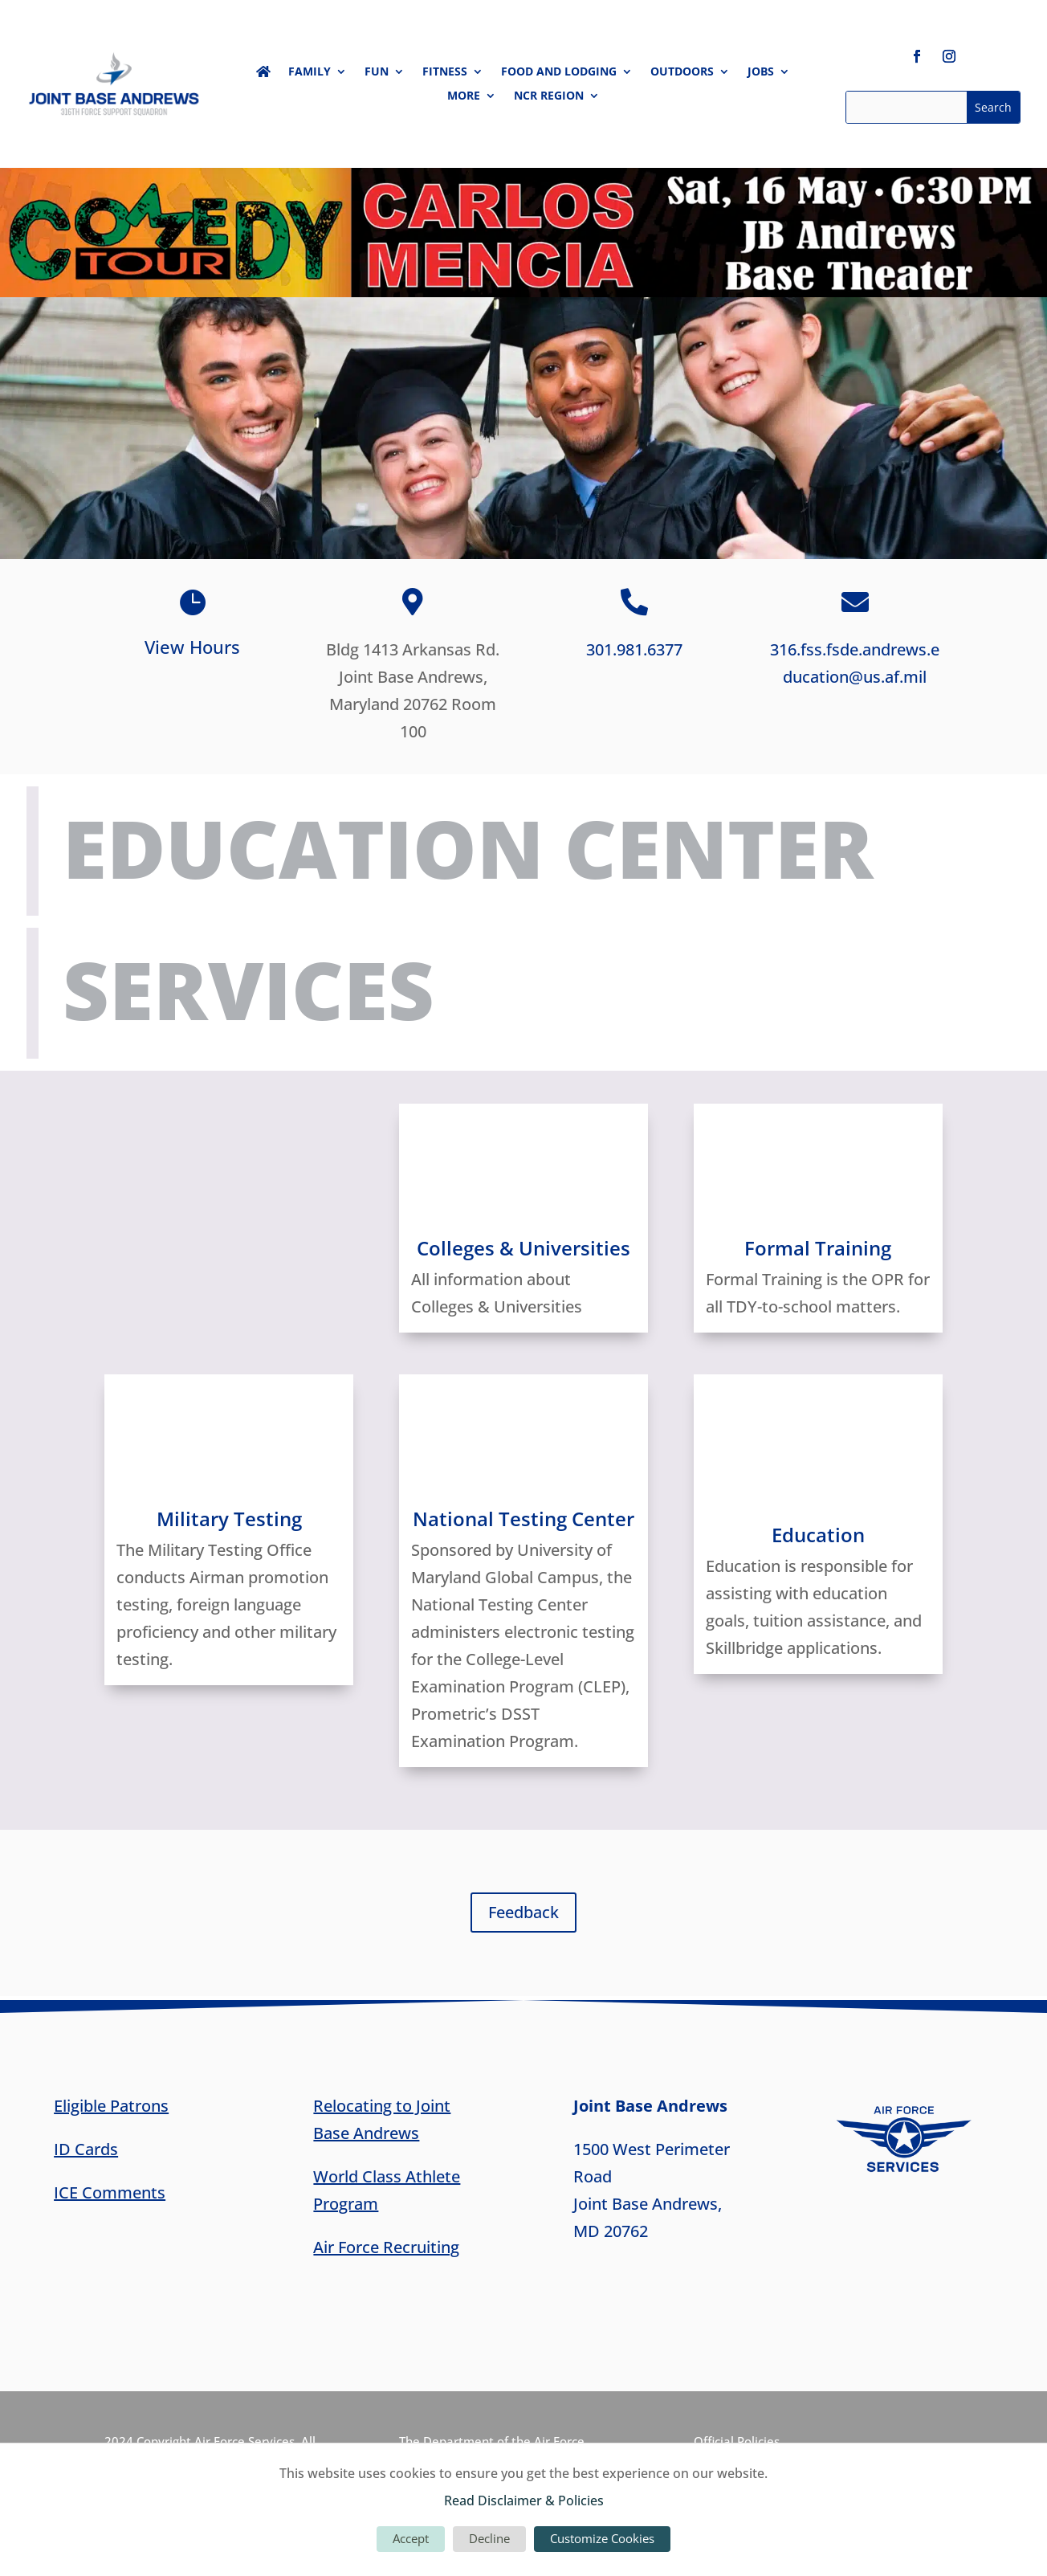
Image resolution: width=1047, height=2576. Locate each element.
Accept (411, 2538)
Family (309, 72)
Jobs (761, 72)
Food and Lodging (559, 72)
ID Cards (86, 2149)
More (463, 96)
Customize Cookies (602, 2538)
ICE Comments (109, 2192)
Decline (489, 2538)
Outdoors (682, 72)
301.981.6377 (634, 649)
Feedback (523, 1912)
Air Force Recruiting (386, 2247)
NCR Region (549, 96)
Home (263, 75)
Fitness (444, 72)
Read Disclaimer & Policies (524, 2500)
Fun (377, 72)
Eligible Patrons (111, 2106)
